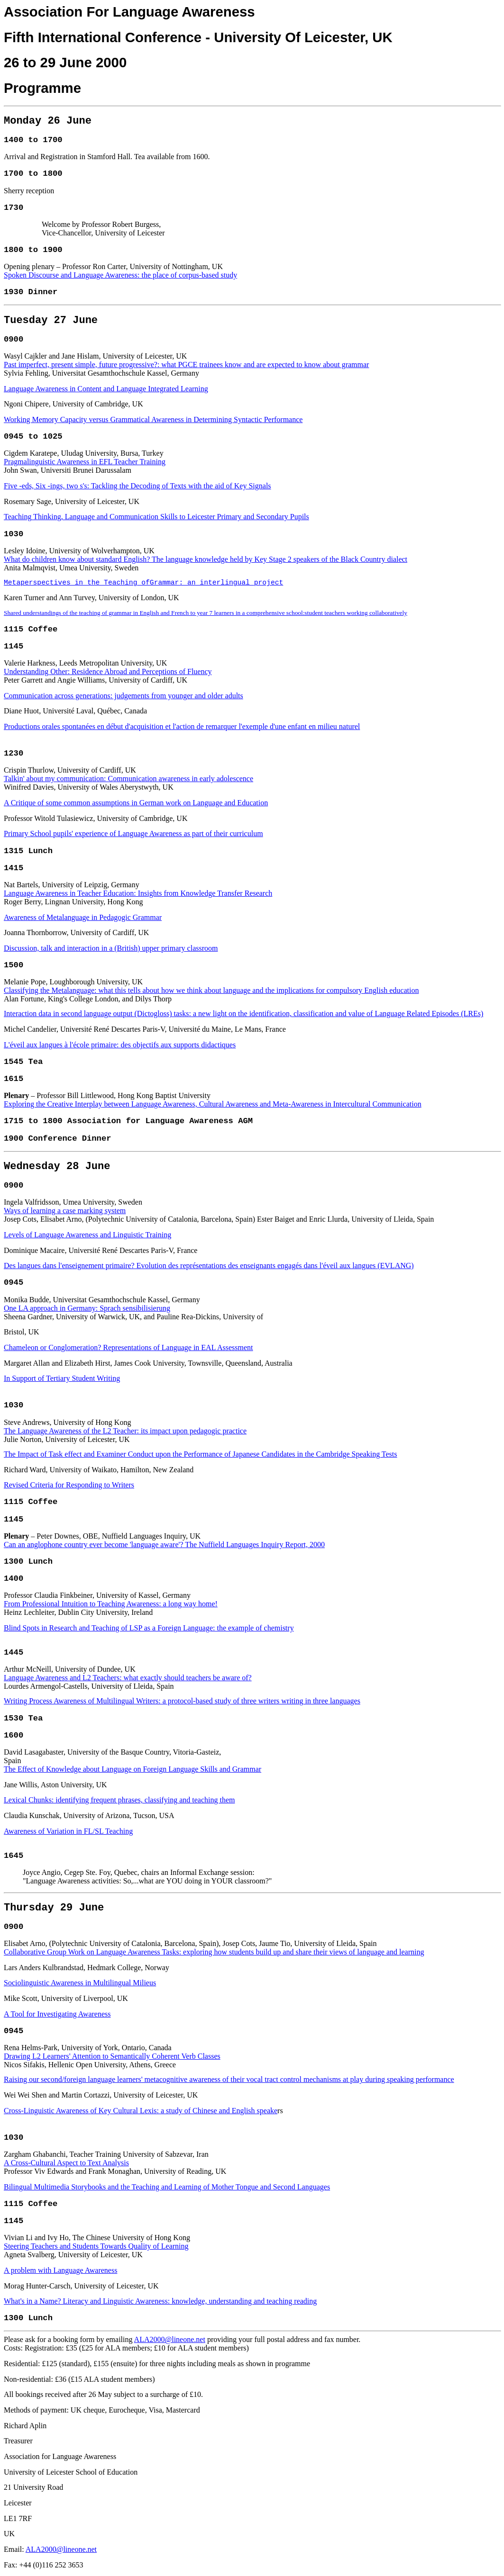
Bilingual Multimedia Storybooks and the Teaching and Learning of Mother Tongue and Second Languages (167, 2187)
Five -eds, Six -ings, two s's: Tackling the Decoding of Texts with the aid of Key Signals (137, 486)
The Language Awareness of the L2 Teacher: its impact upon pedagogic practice (125, 1431)
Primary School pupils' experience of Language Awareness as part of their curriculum (133, 833)
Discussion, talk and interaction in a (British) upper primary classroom (111, 948)
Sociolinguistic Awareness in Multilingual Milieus (80, 1983)
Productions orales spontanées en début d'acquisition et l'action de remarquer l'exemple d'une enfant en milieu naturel (182, 726)
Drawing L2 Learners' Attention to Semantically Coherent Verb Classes (112, 2056)
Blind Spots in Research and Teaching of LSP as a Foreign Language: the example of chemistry (149, 1628)
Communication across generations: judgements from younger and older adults (123, 696)
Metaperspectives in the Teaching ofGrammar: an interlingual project (143, 582)
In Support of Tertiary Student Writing (62, 1378)
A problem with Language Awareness (60, 2270)
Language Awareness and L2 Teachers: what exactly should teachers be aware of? (128, 1678)
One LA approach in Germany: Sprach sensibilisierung (87, 1308)
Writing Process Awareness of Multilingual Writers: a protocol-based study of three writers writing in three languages (182, 1701)
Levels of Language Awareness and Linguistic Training (87, 1235)
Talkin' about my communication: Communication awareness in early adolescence (128, 779)
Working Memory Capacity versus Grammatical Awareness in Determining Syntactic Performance (153, 419)
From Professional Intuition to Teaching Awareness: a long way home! (111, 1604)
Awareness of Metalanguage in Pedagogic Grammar (83, 917)
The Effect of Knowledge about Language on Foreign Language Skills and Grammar (132, 1769)
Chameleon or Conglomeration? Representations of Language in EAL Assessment (128, 1347)
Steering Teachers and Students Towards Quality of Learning (96, 2246)
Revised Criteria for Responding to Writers (69, 1485)
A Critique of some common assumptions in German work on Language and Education (136, 803)
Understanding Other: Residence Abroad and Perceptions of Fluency (108, 671)
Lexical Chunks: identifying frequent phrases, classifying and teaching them (119, 1800)
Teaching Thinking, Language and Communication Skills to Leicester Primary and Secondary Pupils (156, 517)
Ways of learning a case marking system (65, 1211)
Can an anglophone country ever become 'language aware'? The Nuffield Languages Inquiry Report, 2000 (164, 1544)
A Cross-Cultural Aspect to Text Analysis (66, 2163)
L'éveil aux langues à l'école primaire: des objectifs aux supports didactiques (120, 1045)
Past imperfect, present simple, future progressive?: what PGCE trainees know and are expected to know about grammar (186, 364)
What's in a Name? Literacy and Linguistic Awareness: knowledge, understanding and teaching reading (160, 2301)
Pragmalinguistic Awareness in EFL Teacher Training (84, 462)
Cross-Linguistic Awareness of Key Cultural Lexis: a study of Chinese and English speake (140, 2111)
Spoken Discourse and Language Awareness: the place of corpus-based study (120, 275)
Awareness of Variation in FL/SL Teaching (68, 1831)
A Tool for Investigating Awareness (57, 2014)
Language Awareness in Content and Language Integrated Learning (106, 389)
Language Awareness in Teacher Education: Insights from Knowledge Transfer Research (138, 893)
